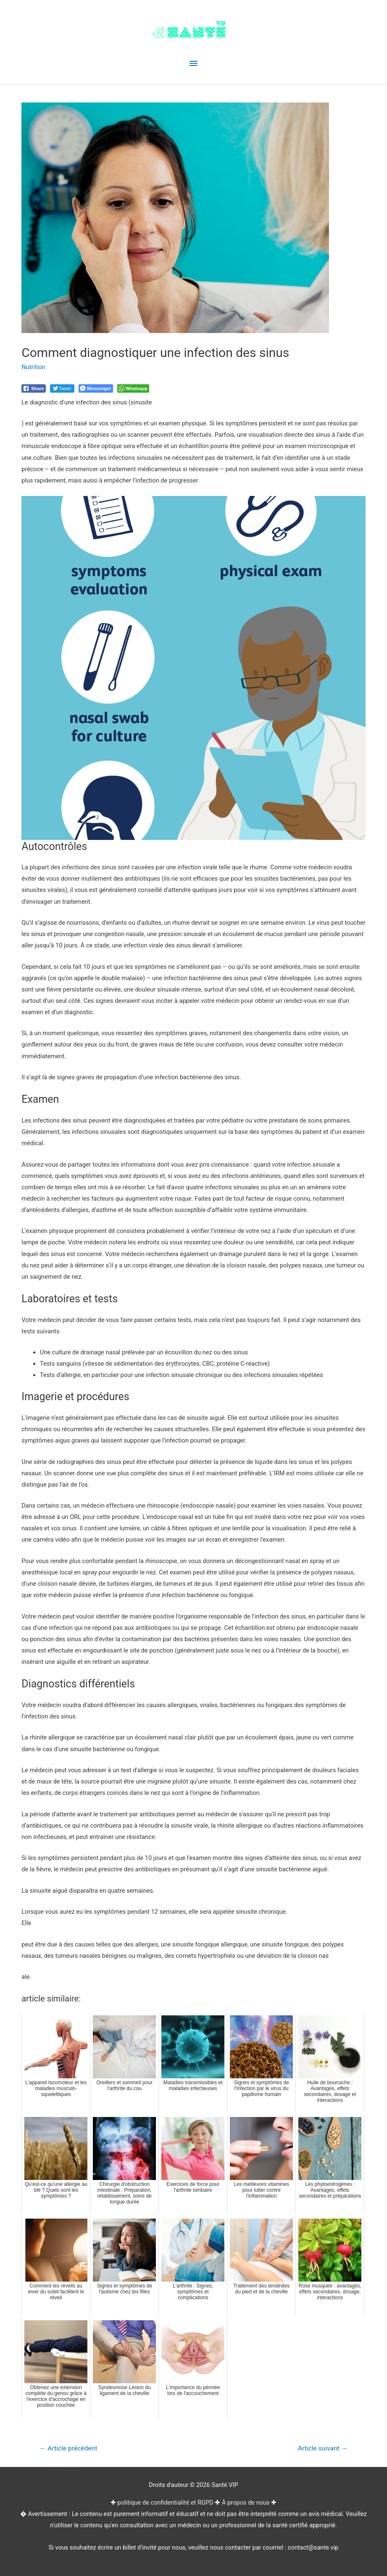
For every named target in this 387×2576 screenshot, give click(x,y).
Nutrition (33, 367)
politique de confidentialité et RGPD (165, 2502)
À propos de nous (246, 2502)
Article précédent (68, 2448)
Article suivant (323, 2448)
